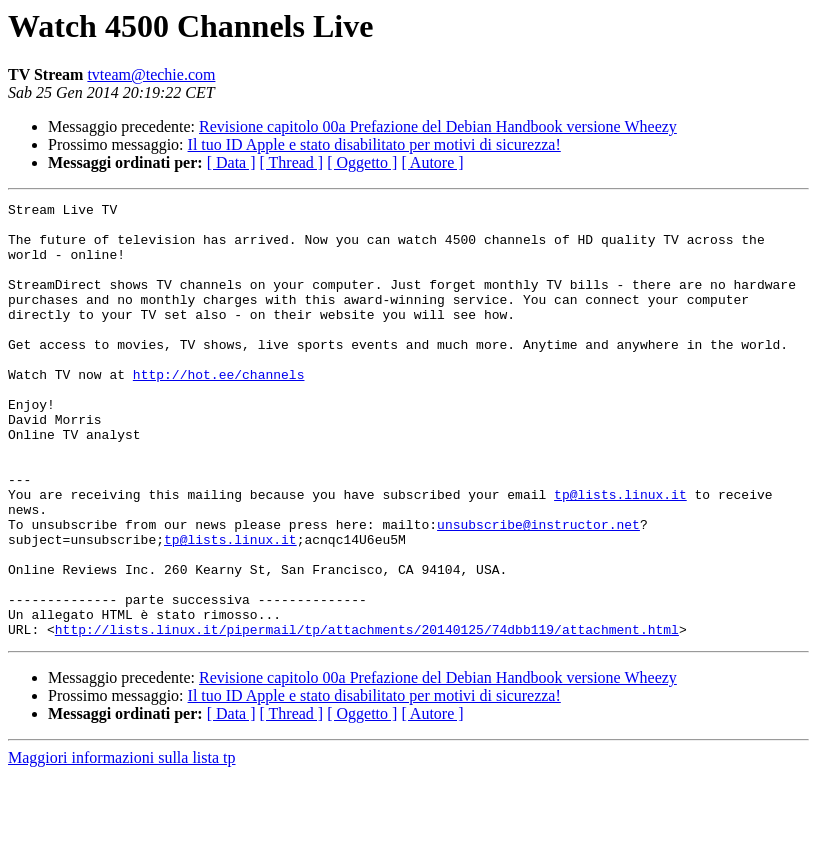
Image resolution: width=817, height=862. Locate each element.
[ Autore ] (432, 162)
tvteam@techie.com (151, 74)
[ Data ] (231, 162)
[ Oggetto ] (362, 162)
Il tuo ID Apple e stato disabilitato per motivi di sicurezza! (374, 144)
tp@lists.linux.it (620, 554)
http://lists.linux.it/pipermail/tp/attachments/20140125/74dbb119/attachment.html (367, 716)
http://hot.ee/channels (219, 410)
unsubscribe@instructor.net (538, 590)
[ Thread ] (292, 162)
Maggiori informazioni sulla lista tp (122, 844)
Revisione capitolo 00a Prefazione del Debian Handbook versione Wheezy (438, 126)
